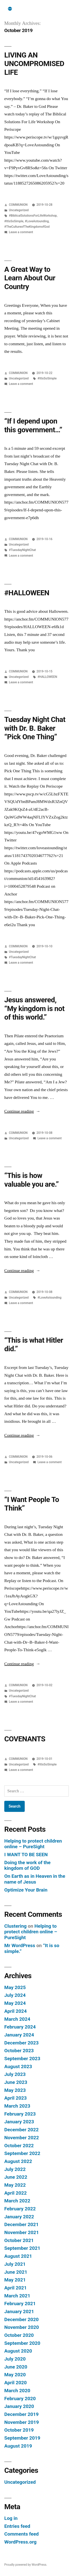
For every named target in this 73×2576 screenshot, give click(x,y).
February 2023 (20, 2114)
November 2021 (21, 2232)
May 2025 (15, 1987)
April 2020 (15, 2382)
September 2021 (22, 2248)
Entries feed (17, 2526)
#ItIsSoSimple (13, 221)
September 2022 (22, 2153)
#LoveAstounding (37, 221)
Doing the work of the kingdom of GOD (27, 1865)
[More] (10, 9)
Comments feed (21, 2534)
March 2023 (17, 2106)
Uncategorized (19, 210)
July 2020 (15, 2359)
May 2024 (15, 2003)
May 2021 (15, 2280)
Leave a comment (21, 232)
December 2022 (21, 2129)
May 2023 (15, 2090)
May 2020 (15, 2374)
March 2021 (17, 2296)
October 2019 (19, 2430)
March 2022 (17, 2201)
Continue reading (22, 1111)
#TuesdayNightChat (22, 550)
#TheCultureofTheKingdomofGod (27, 226)
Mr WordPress (19, 1945)
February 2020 (20, 2398)
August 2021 (18, 2256)
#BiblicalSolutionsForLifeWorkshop (33, 215)
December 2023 (21, 2043)
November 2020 (21, 2327)
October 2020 (19, 2335)
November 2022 (21, 2137)
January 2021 (19, 2311)
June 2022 (15, 2177)
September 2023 (22, 2058)
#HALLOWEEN (26, 593)
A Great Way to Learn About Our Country (29, 278)
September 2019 (22, 2438)
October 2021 (19, 2240)
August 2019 (18, 2446)
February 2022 (20, 2209)
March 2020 (17, 2390)
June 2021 (15, 2272)
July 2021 (15, 2264)
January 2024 (19, 2035)
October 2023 (19, 2050)
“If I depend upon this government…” (33, 425)
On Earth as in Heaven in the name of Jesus (34, 1879)
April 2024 (15, 2011)
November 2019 (21, 2422)
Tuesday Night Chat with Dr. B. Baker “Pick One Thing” (34, 728)
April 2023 (15, 2098)
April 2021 (15, 2288)
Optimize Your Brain (25, 1890)
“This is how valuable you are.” (31, 1179)
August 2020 (18, 2351)
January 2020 (19, 2406)
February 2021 (20, 2303)
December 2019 (21, 2414)
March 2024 (17, 2019)
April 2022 (15, 2193)
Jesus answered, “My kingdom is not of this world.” (34, 1008)
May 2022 (15, 2185)
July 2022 (15, 2169)
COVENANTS (24, 1739)
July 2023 (15, 2074)
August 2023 (18, 2066)
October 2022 (19, 2145)
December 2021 (21, 2224)
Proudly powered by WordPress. (25, 2564)
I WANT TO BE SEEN (26, 1854)
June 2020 (15, 2367)
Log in (11, 2518)
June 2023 (15, 2082)
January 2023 (19, 2121)
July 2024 (15, 1995)
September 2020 (22, 2343)
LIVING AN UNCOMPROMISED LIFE (34, 64)
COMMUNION (18, 205)
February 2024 (20, 2027)
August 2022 (18, 2161)
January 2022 (19, 2216)
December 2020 (21, 2319)
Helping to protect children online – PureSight (33, 1844)
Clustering (15, 1926)
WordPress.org (20, 2542)
